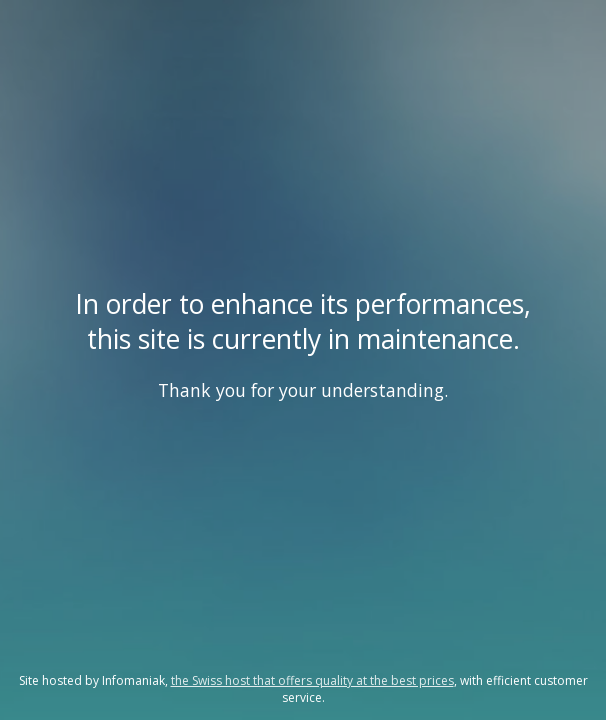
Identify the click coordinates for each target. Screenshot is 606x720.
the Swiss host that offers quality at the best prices (312, 680)
